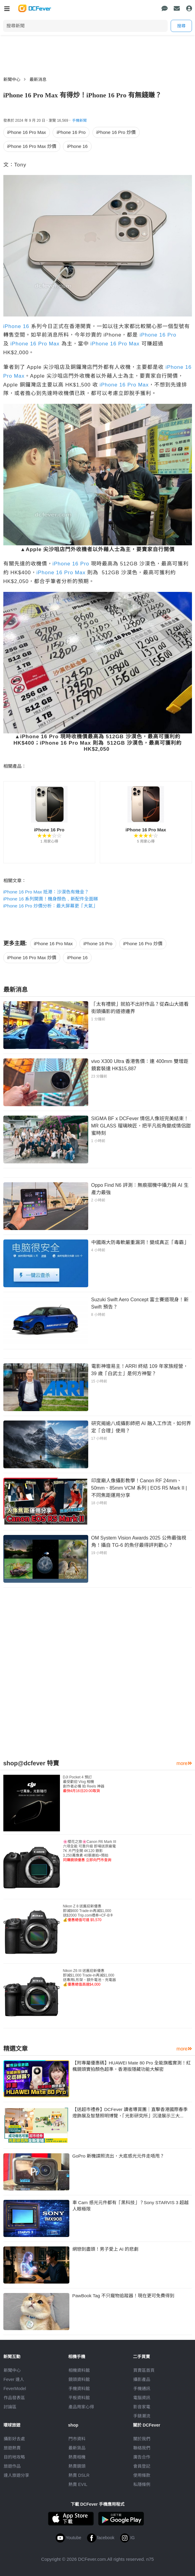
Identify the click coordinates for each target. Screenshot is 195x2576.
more (184, 1763)
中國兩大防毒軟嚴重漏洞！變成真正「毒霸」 (140, 1242)
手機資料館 (79, 2388)
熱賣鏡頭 (76, 2466)
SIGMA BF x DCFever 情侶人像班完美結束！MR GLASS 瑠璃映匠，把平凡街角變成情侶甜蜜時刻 (141, 1126)
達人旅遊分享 (16, 2475)
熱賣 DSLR (78, 2475)
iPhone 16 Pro (71, 132)
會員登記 (141, 2466)
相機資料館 (79, 2370)
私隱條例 (141, 2484)
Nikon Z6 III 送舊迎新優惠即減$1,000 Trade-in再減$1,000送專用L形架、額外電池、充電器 (89, 1978)
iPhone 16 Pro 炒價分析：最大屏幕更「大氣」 (50, 905)
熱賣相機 (76, 2457)
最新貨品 (76, 2447)
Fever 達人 (14, 2379)
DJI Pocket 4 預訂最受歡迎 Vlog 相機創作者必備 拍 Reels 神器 (84, 1784)
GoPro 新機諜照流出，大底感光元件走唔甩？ (118, 2155)
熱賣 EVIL (77, 2484)
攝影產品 (141, 2379)
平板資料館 (79, 2397)
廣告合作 (141, 2457)
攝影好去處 (14, 2438)
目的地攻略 (14, 2457)
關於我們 (141, 2438)
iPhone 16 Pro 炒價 (116, 132)
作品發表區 (14, 2397)
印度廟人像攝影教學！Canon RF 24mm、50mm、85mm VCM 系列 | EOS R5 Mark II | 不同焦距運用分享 (139, 1488)
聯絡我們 (141, 2447)
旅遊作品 (12, 2466)
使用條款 (141, 2475)
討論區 (10, 2406)
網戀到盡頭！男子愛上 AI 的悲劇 (105, 2249)
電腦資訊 (141, 2397)
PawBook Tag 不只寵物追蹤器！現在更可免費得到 (123, 2295)
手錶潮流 (141, 2415)
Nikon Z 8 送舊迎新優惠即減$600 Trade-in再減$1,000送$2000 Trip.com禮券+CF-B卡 (88, 1913)
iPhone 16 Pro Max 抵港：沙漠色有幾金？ (46, 891)
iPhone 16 (77, 146)
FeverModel (15, 2388)
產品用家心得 (81, 2406)
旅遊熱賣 (12, 2447)
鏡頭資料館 (79, 2379)
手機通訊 (141, 2388)
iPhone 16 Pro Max (26, 132)
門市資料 (76, 2438)
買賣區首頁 (144, 2370)
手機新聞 (79, 120)
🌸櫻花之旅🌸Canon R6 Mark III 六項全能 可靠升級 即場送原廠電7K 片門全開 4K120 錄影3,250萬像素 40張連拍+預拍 (89, 1851)
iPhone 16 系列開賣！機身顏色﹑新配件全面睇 (50, 898)
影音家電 (141, 2406)
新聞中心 (11, 79)
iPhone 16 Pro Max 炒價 (32, 146)
